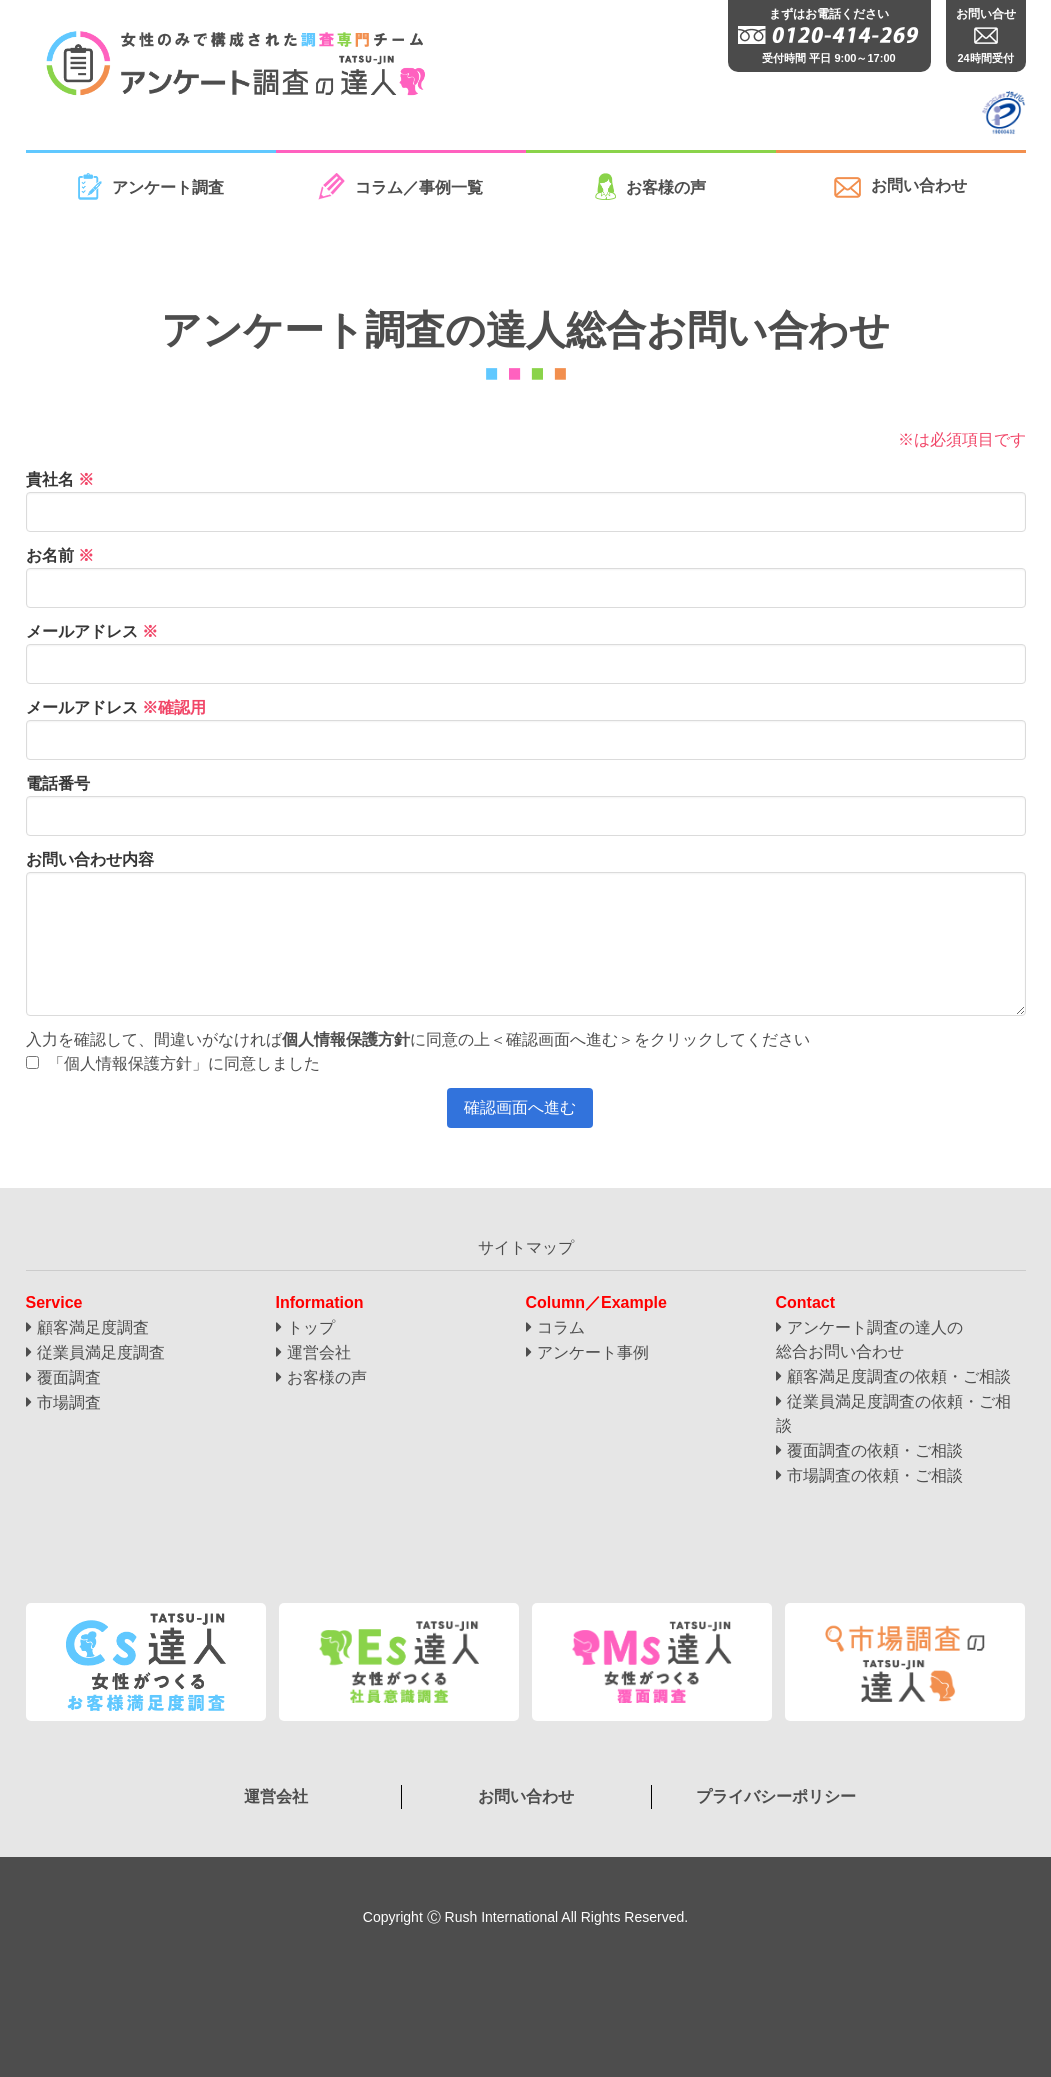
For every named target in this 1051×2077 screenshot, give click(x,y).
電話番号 (58, 783)
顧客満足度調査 (93, 1327)
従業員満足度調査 (101, 1352)
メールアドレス (92, 631)
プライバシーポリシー (776, 1796)
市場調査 (69, 1402)
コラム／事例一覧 (400, 186)
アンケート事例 (593, 1352)
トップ (311, 1327)
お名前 (60, 555)
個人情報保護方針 (346, 1039)
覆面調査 (69, 1377)
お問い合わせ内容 (90, 859)
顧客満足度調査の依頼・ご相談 (899, 1376)
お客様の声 (650, 186)
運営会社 (319, 1352)
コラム (561, 1327)
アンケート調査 (151, 186)
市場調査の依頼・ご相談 (875, 1475)
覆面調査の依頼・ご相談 (875, 1450)
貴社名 (60, 479)
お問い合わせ (900, 187)
